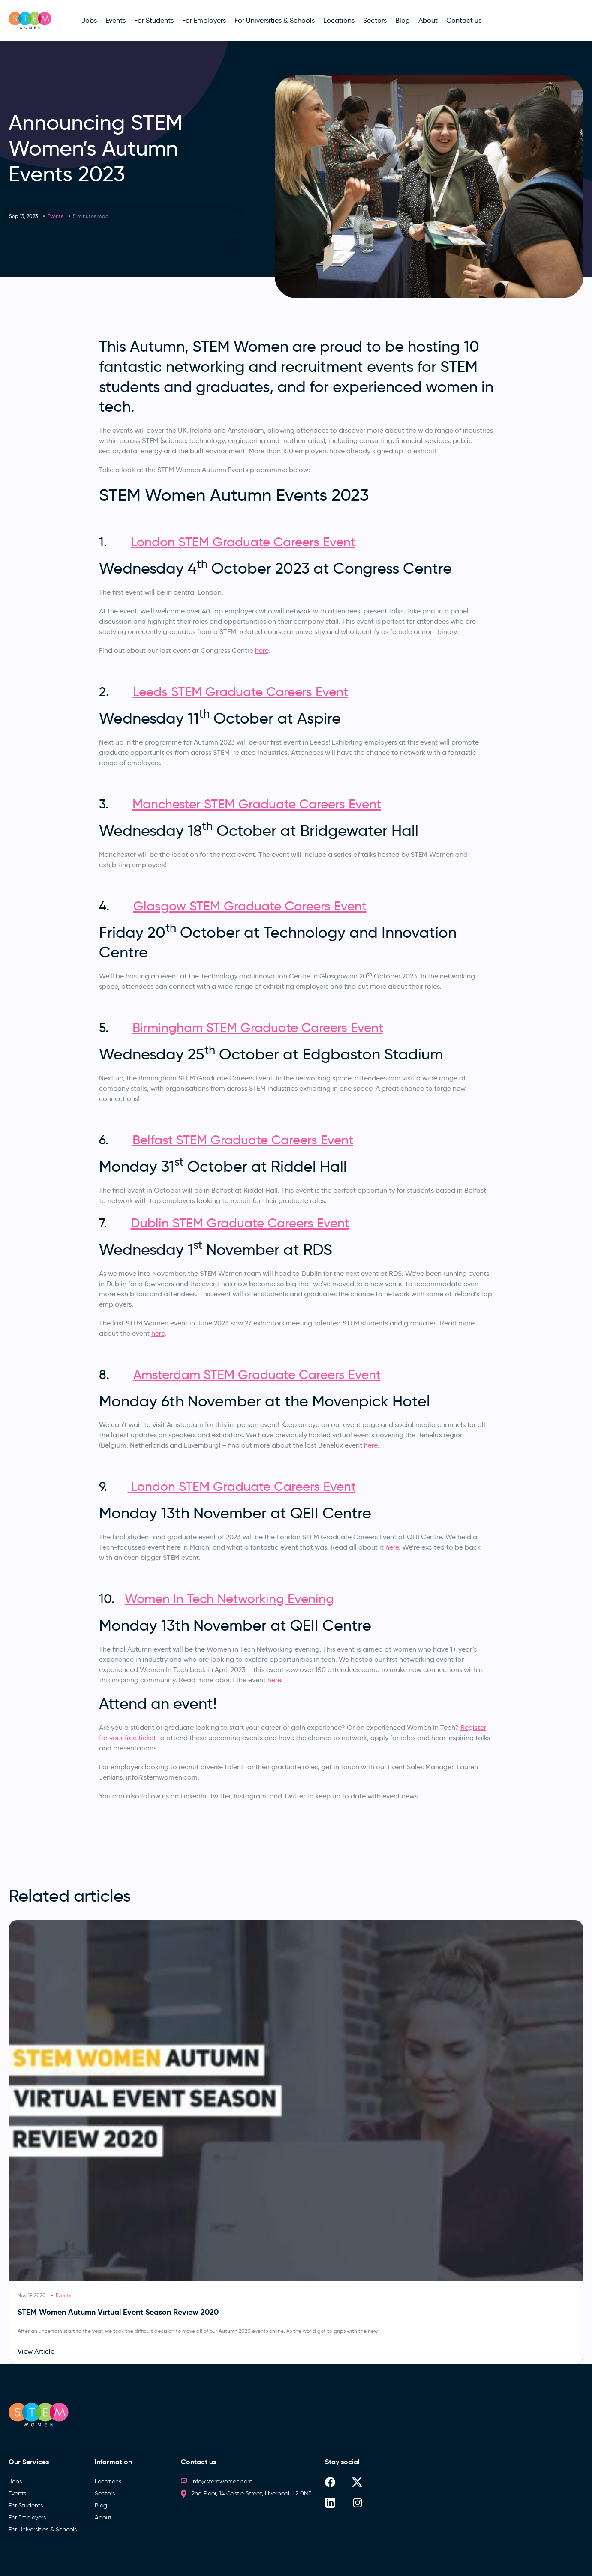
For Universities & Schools (43, 2529)
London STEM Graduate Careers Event (243, 542)
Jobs (15, 2481)
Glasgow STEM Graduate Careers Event (250, 906)
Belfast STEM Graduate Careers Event (242, 1140)
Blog (101, 2505)
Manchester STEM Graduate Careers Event (256, 804)
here (261, 650)
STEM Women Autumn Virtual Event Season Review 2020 (118, 2312)
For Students (26, 2505)
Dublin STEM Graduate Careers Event (240, 1223)
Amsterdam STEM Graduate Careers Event (257, 1374)
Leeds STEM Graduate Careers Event (240, 692)
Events (55, 216)
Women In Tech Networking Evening (229, 1599)
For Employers (27, 2517)
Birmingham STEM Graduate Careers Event (257, 1027)
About (103, 2517)
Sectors (105, 2493)
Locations (108, 2481)
